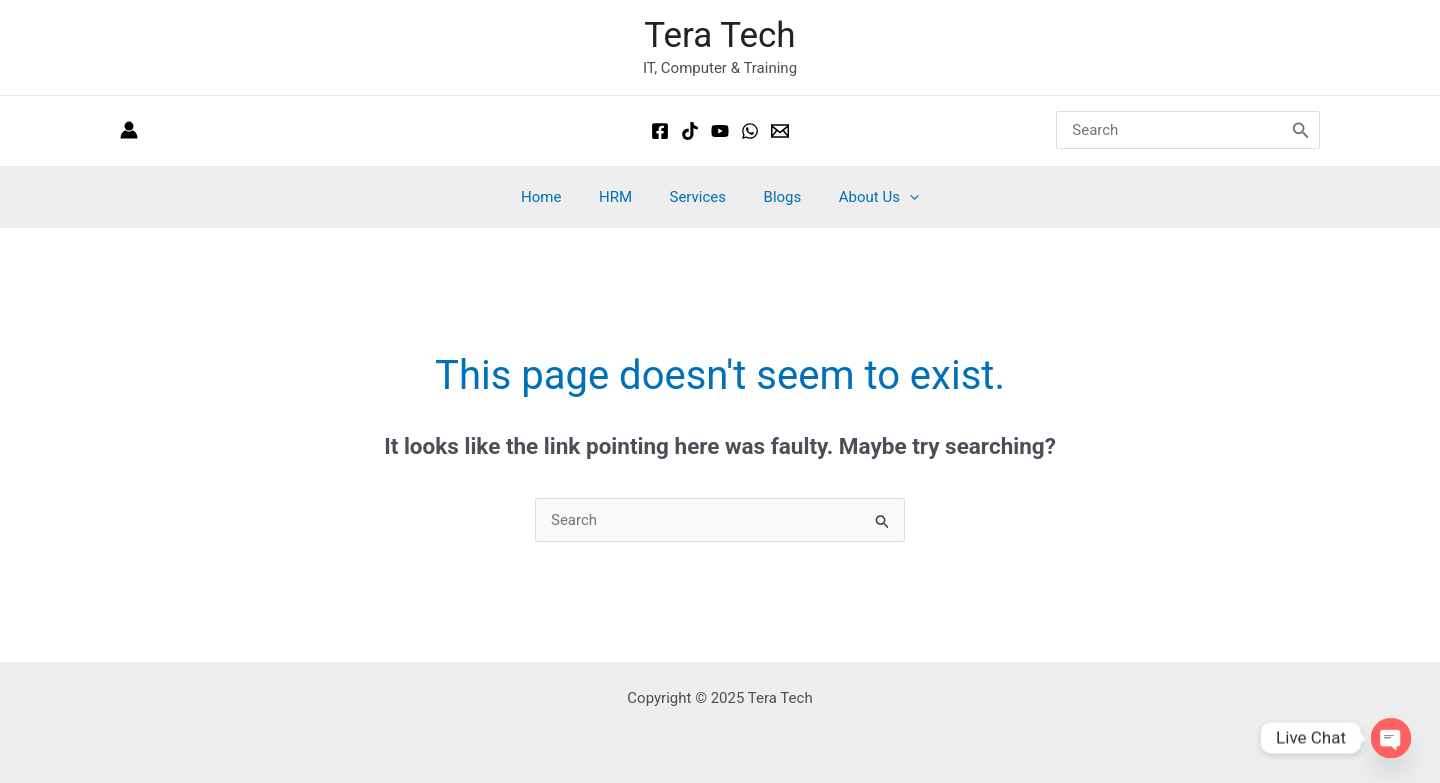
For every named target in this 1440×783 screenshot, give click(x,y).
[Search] (1301, 131)
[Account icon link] (129, 131)
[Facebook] (660, 131)
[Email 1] (780, 131)
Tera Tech (719, 35)
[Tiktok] (690, 131)
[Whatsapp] (750, 131)
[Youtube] (720, 131)
